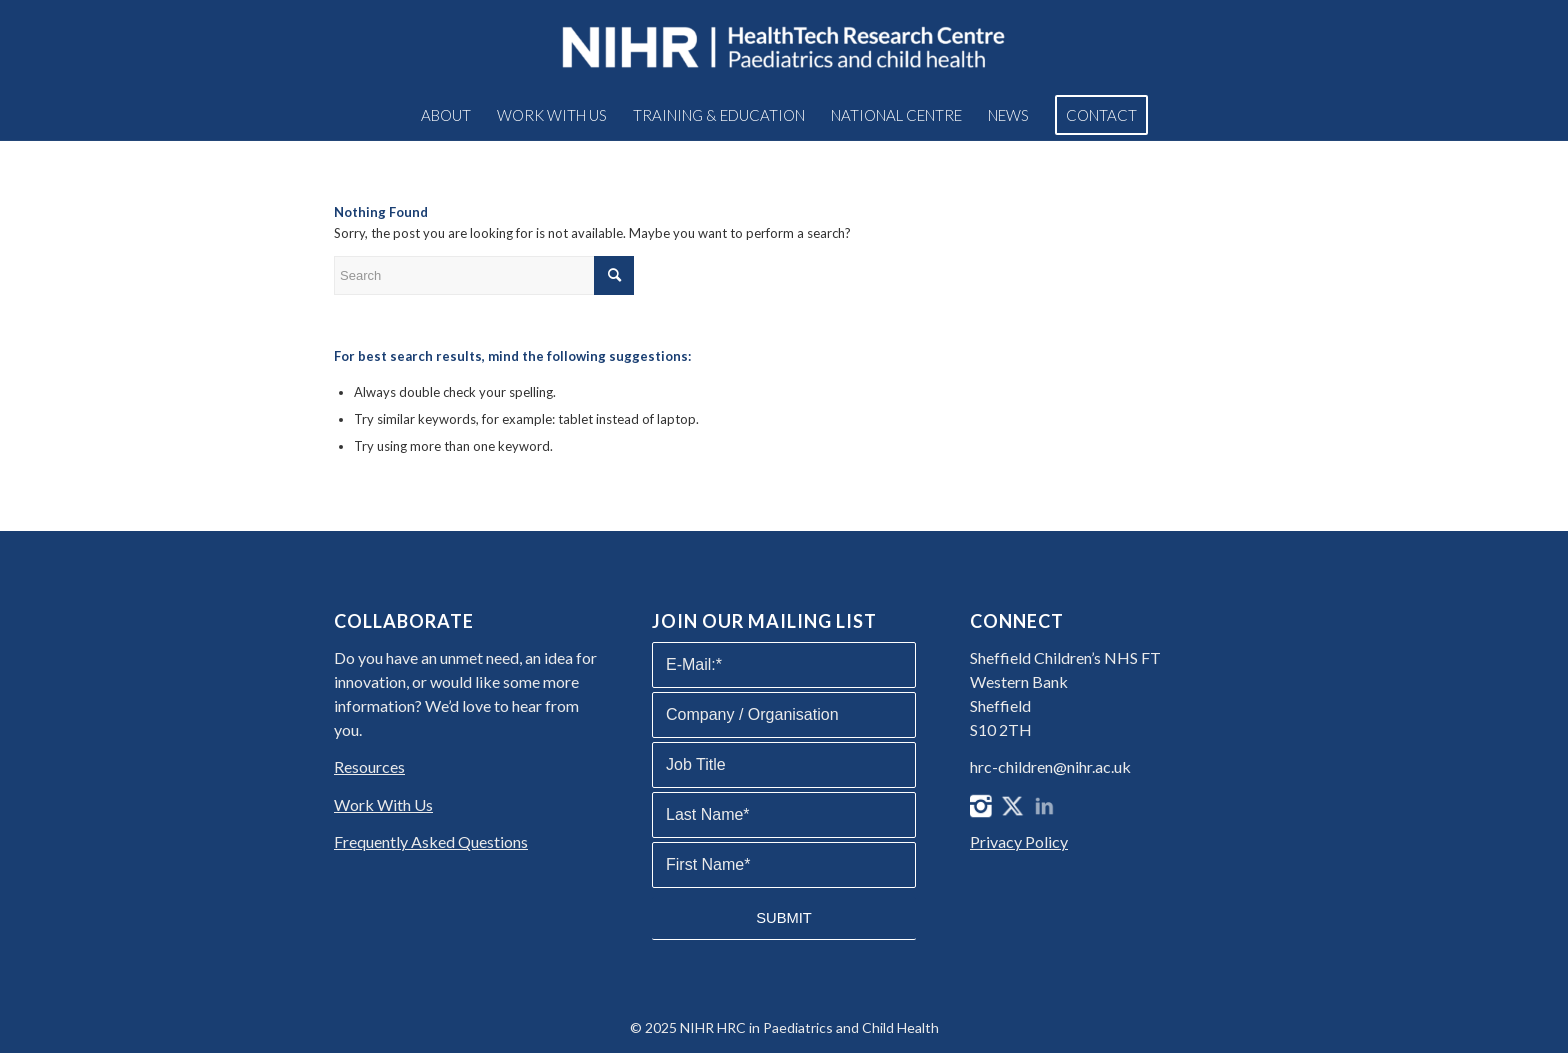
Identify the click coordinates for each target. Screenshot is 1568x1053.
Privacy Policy (1019, 841)
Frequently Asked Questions (431, 841)
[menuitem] (446, 115)
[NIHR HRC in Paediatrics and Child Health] (784, 45)
